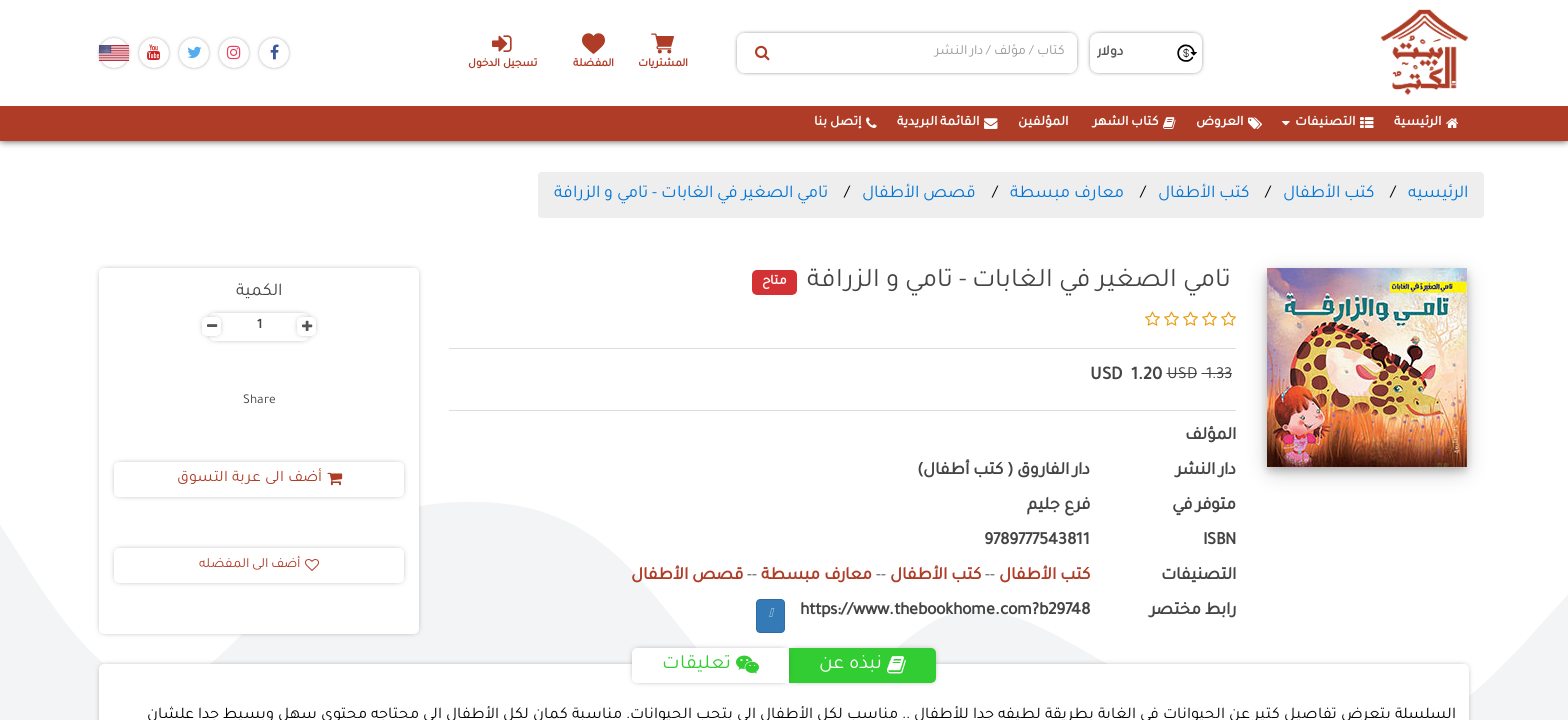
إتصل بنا (845, 123)
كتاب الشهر (1134, 123)
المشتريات (663, 64)
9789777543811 (1037, 541)
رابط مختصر (1193, 611)
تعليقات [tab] (710, 665)
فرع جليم (1058, 506)
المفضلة (594, 64)
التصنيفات (1328, 123)
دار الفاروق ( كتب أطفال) (1003, 471)
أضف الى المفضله (259, 565)
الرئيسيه (1438, 194)
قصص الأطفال (919, 194)
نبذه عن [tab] (862, 665)
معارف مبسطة (1067, 194)
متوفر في (1204, 506)
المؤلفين (1043, 123)
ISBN (1219, 541)
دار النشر (1206, 471)
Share (259, 401)
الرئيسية (1426, 123)
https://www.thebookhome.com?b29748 (945, 611)
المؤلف (1210, 436)
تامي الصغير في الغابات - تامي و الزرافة (691, 194)
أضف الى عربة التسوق (259, 479)
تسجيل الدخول (502, 51)
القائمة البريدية (947, 123)
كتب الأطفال (1328, 194)
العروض (1229, 123)
